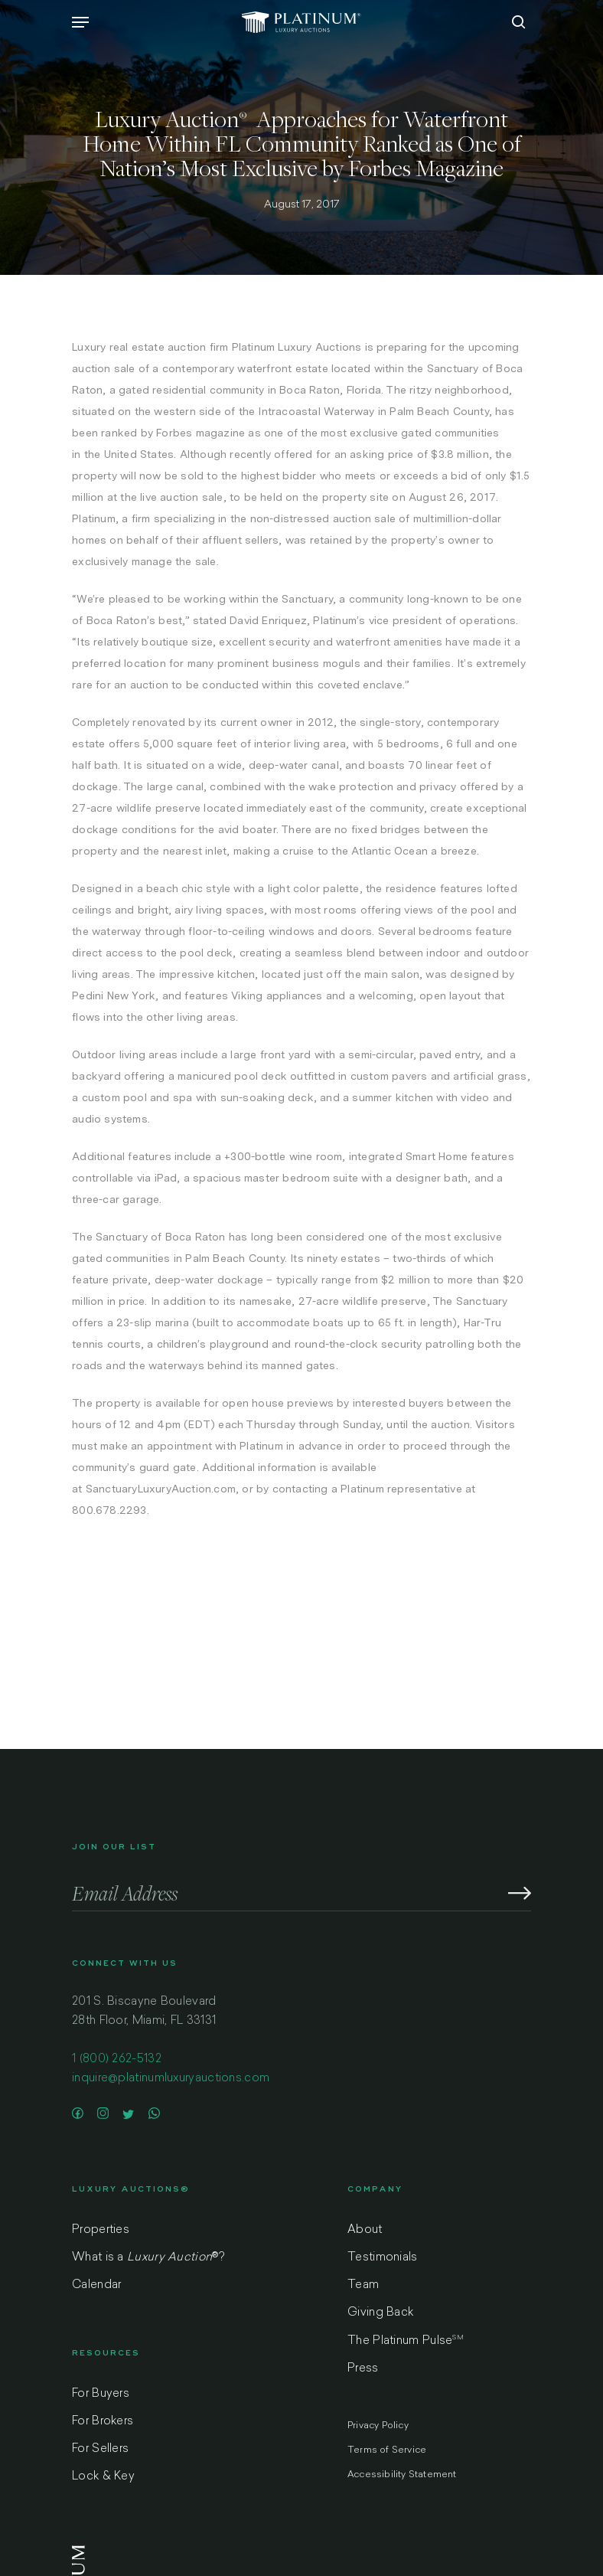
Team (363, 2285)
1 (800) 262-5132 (116, 2059)
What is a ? (148, 2258)
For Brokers (102, 2421)
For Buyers (100, 2394)
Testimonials (382, 2258)
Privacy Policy (378, 2426)
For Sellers (100, 2449)
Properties (100, 2230)
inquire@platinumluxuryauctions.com (170, 2078)
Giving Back (380, 2313)
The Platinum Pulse (405, 2341)
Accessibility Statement (402, 2475)
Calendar (96, 2285)
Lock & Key (103, 2477)
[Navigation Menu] (80, 22)
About (365, 2230)
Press (363, 2369)
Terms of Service (386, 2450)
